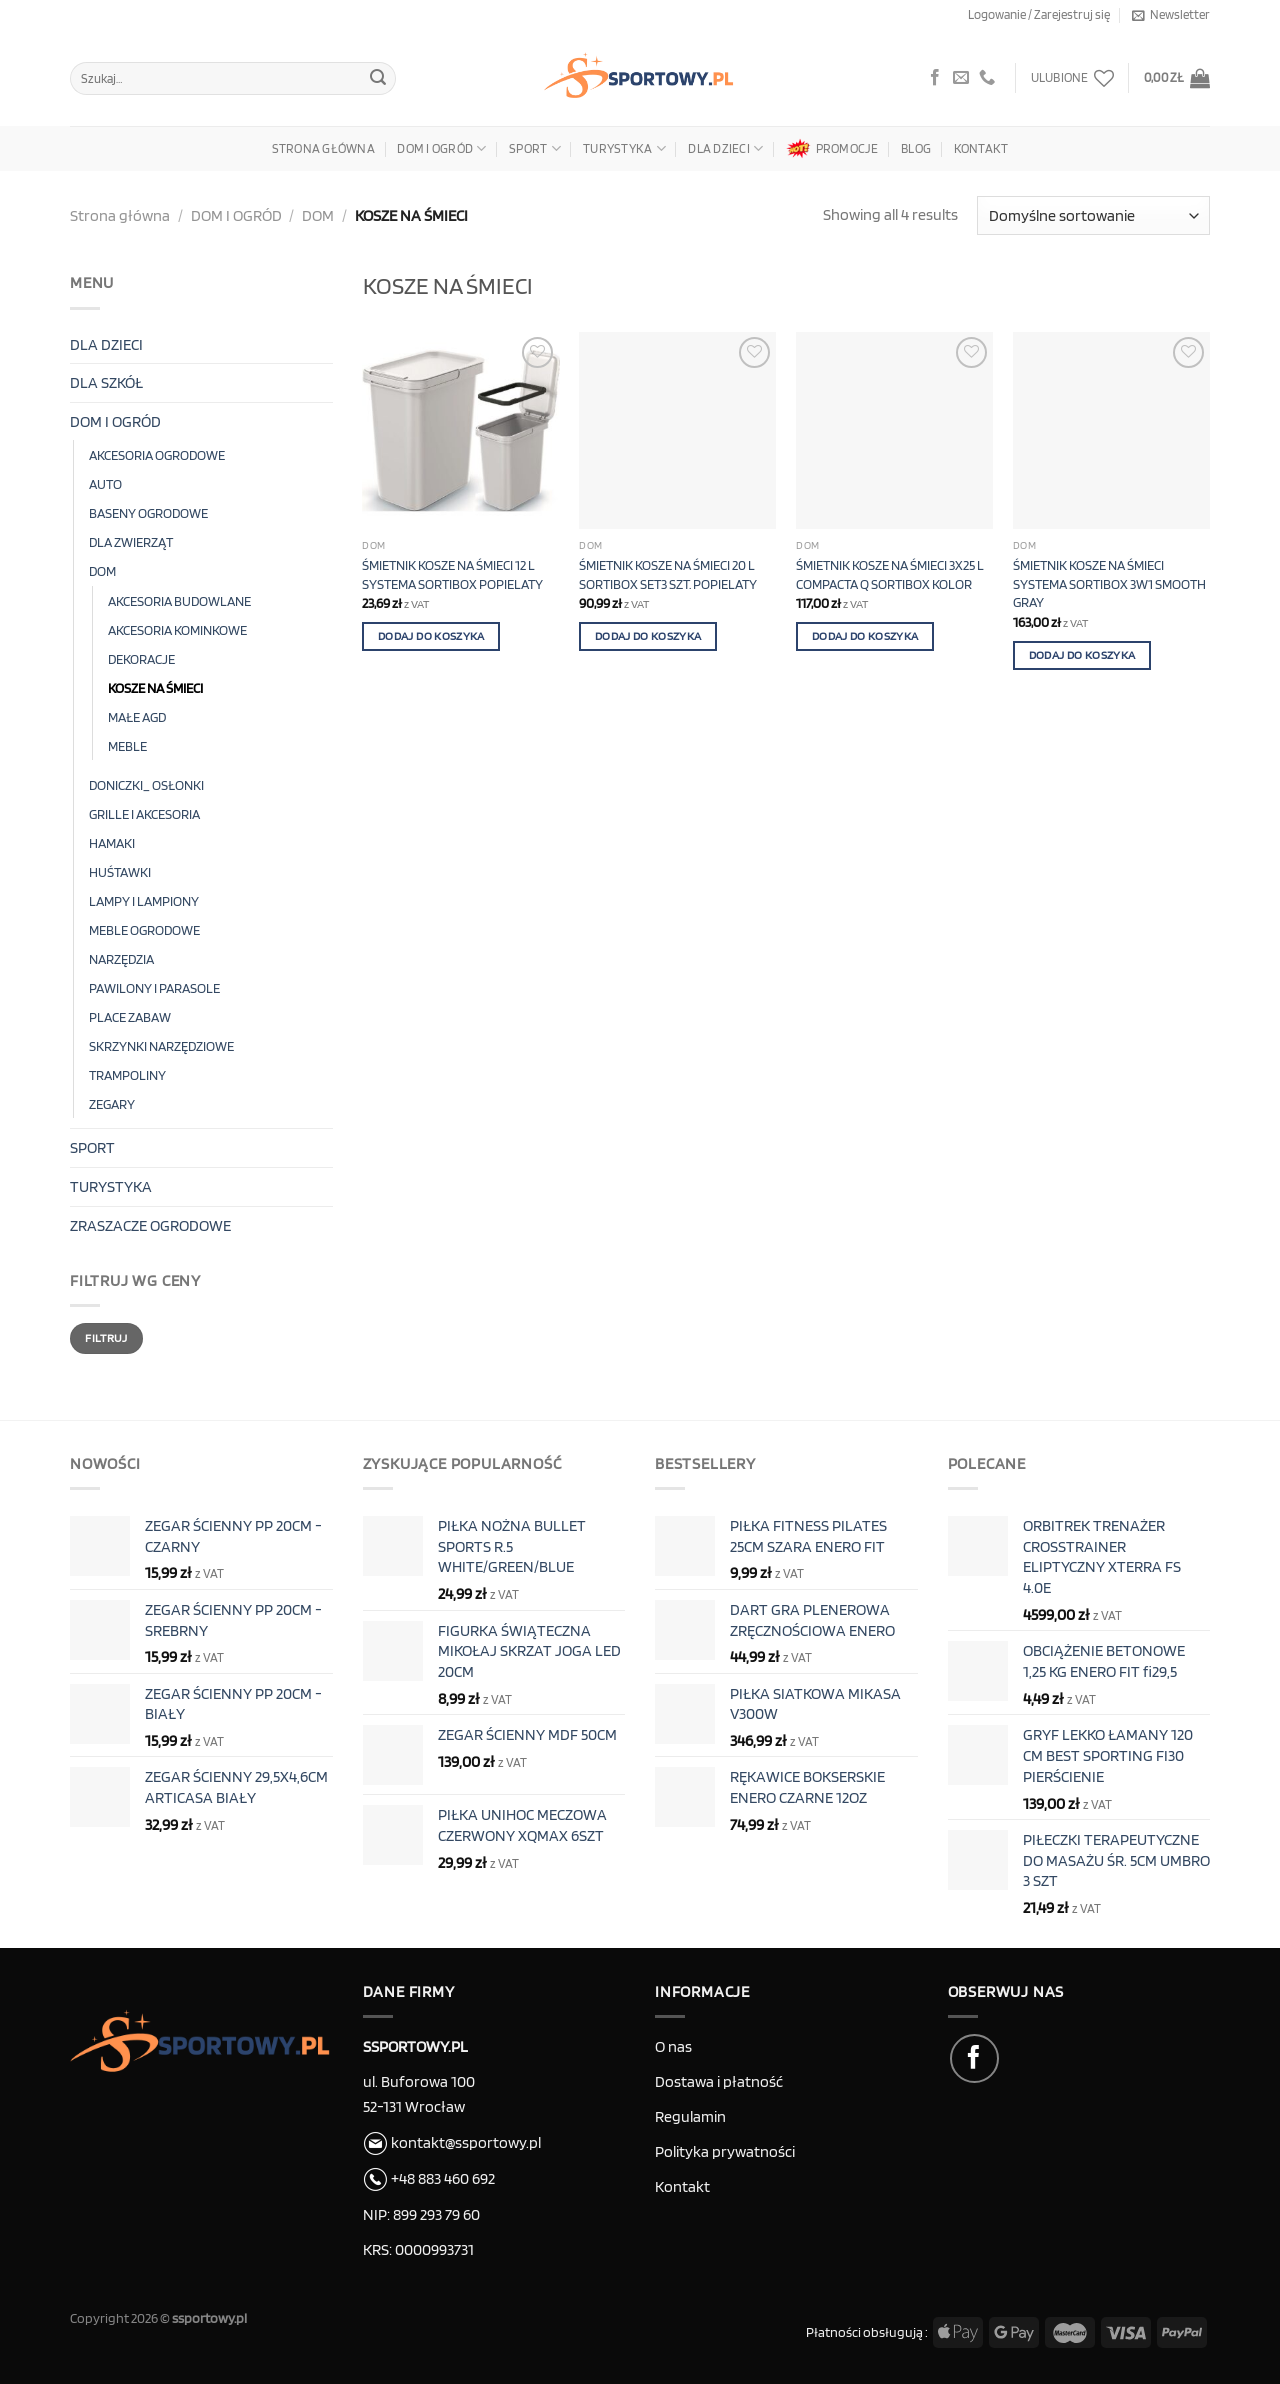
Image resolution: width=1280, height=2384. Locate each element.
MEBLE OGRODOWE (144, 929)
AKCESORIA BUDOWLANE (179, 600)
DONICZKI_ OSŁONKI (146, 784)
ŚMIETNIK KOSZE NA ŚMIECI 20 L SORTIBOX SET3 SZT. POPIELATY (668, 574)
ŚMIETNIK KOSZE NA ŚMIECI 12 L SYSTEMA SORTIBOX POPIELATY (452, 574)
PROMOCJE (832, 148)
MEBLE (127, 745)
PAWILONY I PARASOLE (154, 987)
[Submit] (378, 79)
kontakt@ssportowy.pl (452, 2142)
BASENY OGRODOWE (148, 512)
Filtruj (106, 1338)
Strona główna (323, 148)
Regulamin (690, 2116)
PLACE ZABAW (130, 1016)
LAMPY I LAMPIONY (144, 900)
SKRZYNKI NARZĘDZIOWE (161, 1045)
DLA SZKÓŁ (106, 382)
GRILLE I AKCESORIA (144, 813)
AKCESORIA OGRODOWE (157, 454)
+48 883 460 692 (443, 2178)
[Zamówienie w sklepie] (1093, 215)
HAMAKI (112, 842)
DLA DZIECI (725, 148)
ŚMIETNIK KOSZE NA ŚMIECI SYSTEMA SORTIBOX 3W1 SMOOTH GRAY (1109, 583)
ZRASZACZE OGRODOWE (150, 1225)
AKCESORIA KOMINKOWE (177, 629)
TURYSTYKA (624, 148)
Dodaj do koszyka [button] (431, 636)
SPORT (535, 148)
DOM (318, 215)
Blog (916, 148)
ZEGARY (112, 1103)
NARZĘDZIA (121, 958)
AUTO (105, 483)
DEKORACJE (141, 658)
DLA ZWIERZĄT (131, 541)
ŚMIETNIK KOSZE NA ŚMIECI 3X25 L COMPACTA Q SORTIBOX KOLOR (890, 574)
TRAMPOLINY (127, 1074)
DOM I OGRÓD (441, 148)
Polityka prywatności (725, 2151)
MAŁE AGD (137, 716)
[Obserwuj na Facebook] (935, 78)
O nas (673, 2046)
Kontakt (981, 148)
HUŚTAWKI (120, 871)
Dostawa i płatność (719, 2081)
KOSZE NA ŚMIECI (155, 687)
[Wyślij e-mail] (961, 78)
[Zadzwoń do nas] (987, 78)
